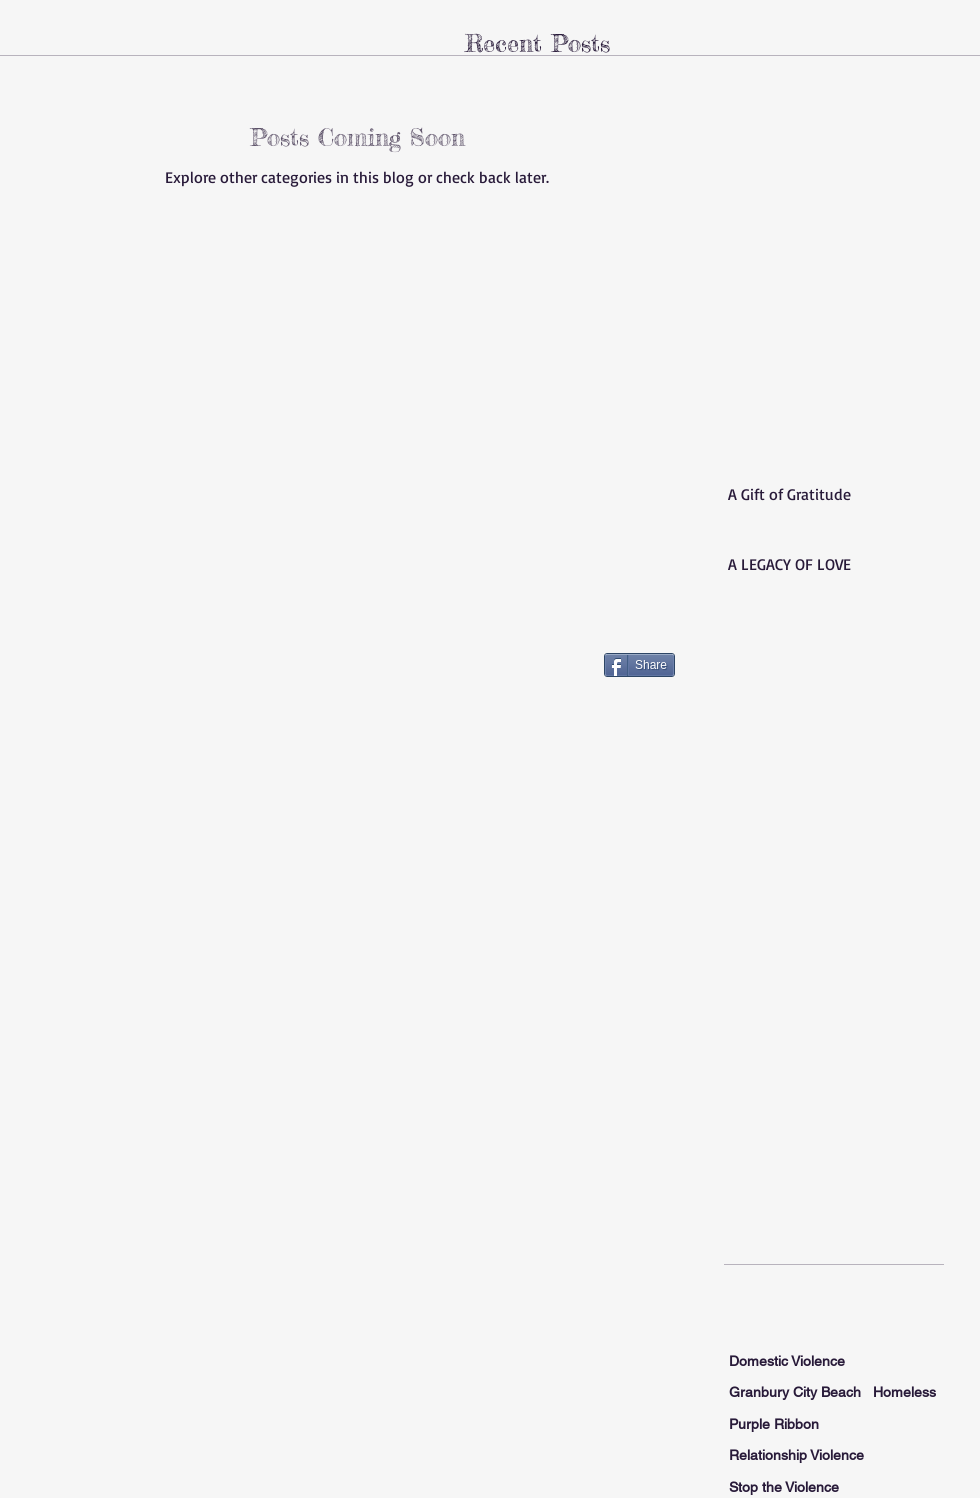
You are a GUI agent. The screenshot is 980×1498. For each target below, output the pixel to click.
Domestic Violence (787, 1361)
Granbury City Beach (795, 1392)
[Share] (639, 665)
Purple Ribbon (774, 1424)
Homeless (904, 1392)
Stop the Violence (784, 1487)
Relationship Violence (796, 1455)
